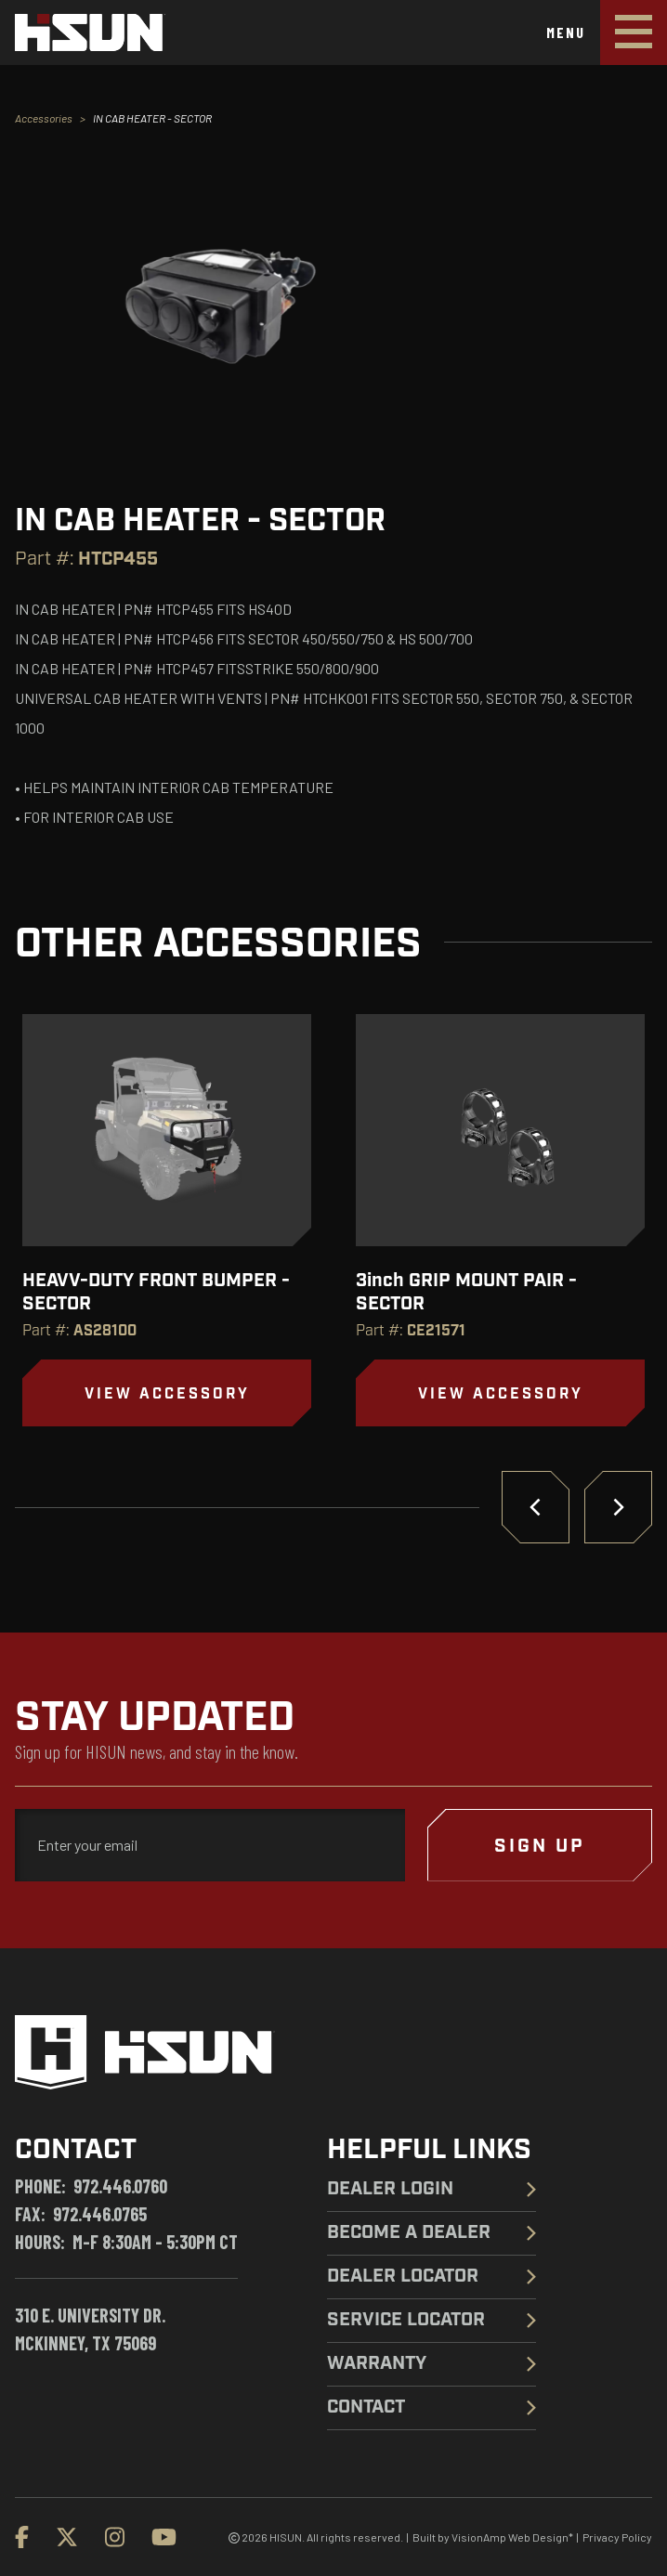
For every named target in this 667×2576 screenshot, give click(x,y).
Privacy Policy (617, 2536)
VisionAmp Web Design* (512, 2536)
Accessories (43, 117)
